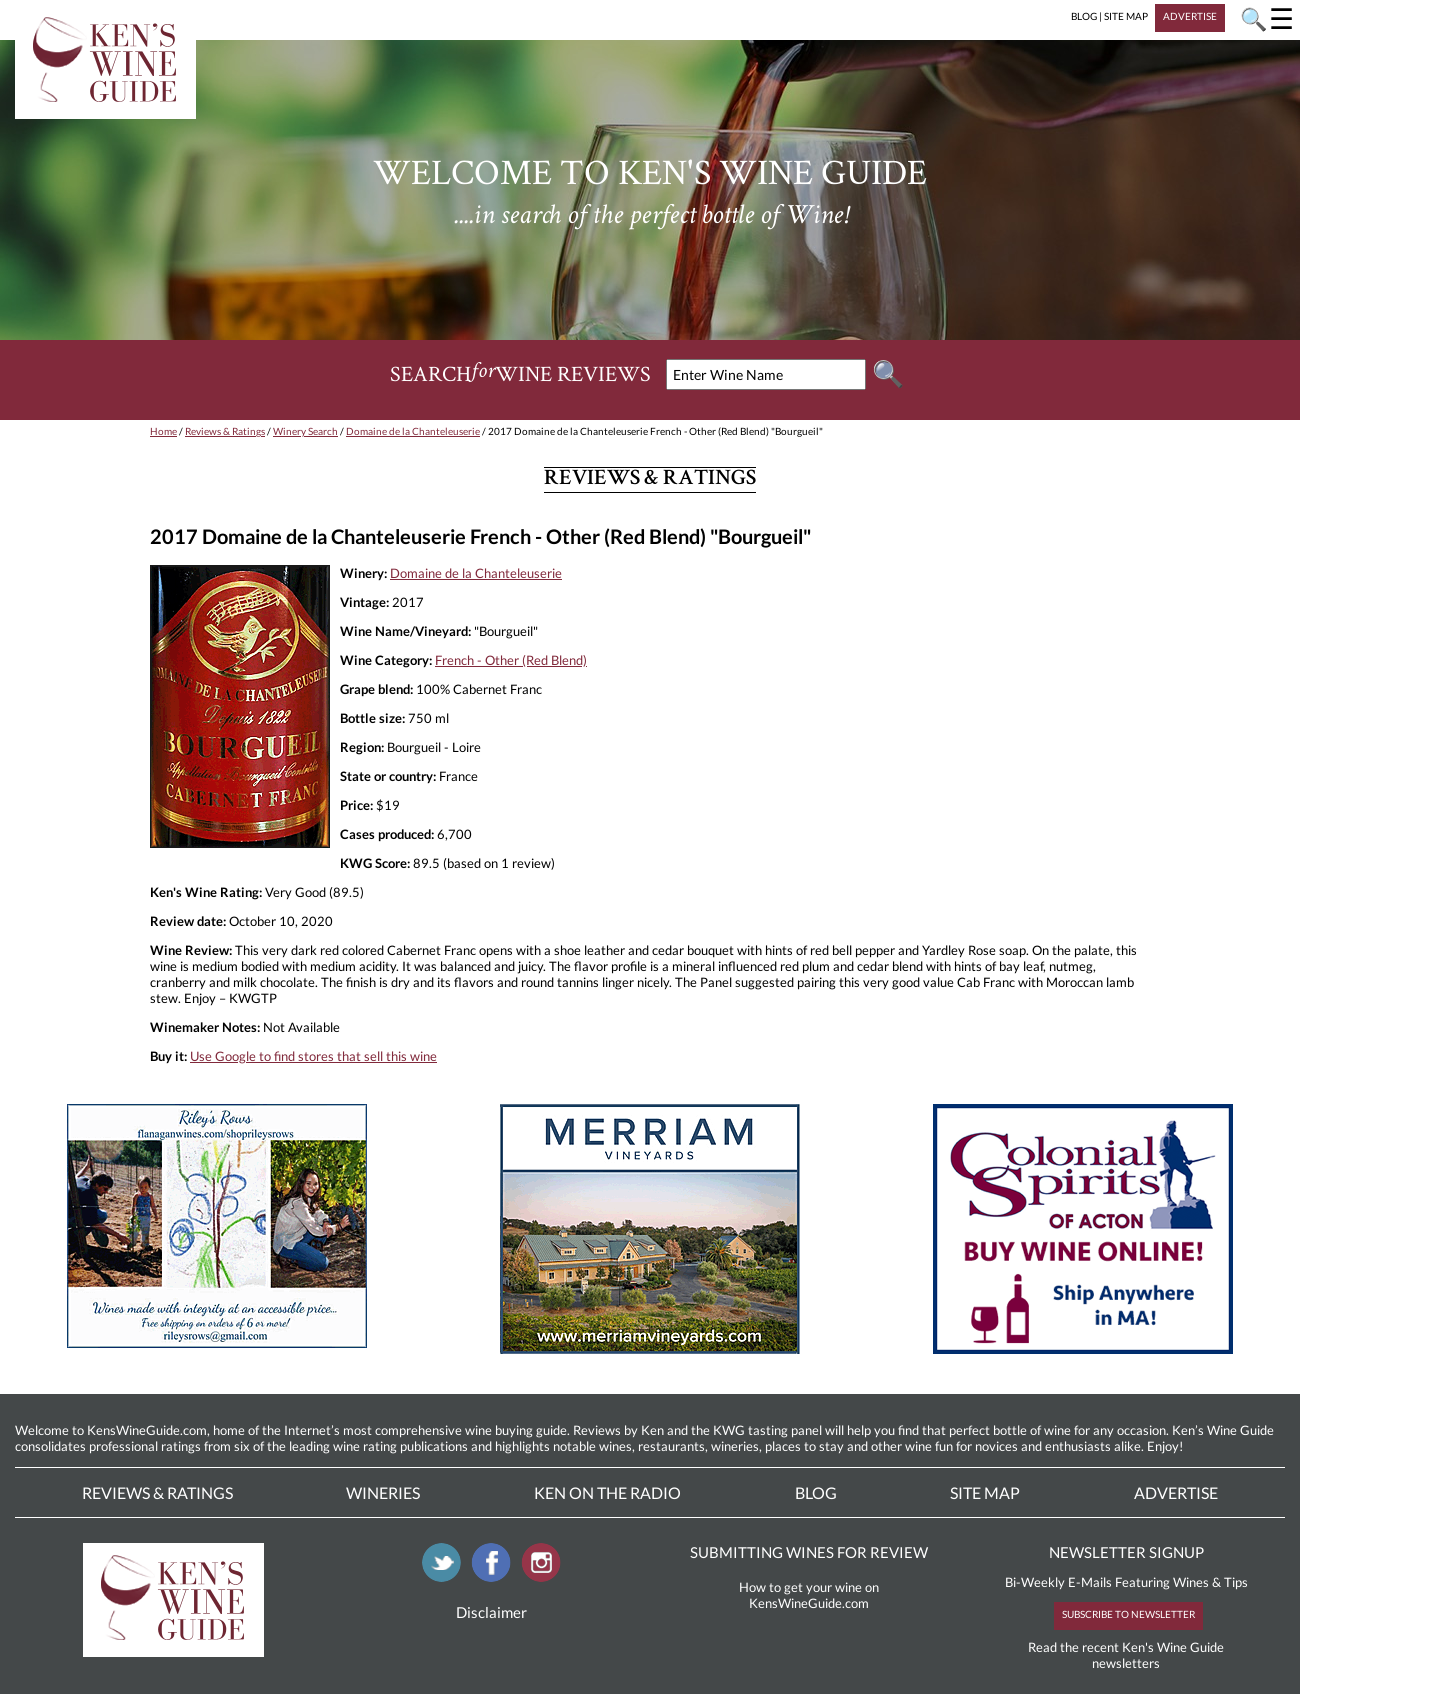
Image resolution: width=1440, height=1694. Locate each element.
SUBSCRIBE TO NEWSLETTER (1128, 1614)
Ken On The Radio (607, 1492)
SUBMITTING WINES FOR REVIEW (809, 1552)
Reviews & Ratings (225, 431)
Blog (816, 1492)
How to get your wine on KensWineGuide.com (809, 1595)
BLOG (1084, 16)
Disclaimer (491, 1612)
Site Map (985, 1492)
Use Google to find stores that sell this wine (313, 1056)
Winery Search (305, 431)
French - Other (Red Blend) (511, 660)
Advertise (1176, 1492)
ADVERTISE (1190, 16)
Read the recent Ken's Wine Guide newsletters (1126, 1655)
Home (163, 431)
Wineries (383, 1492)
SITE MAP (1126, 16)
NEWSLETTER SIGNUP (1126, 1552)
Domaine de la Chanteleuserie (413, 431)
